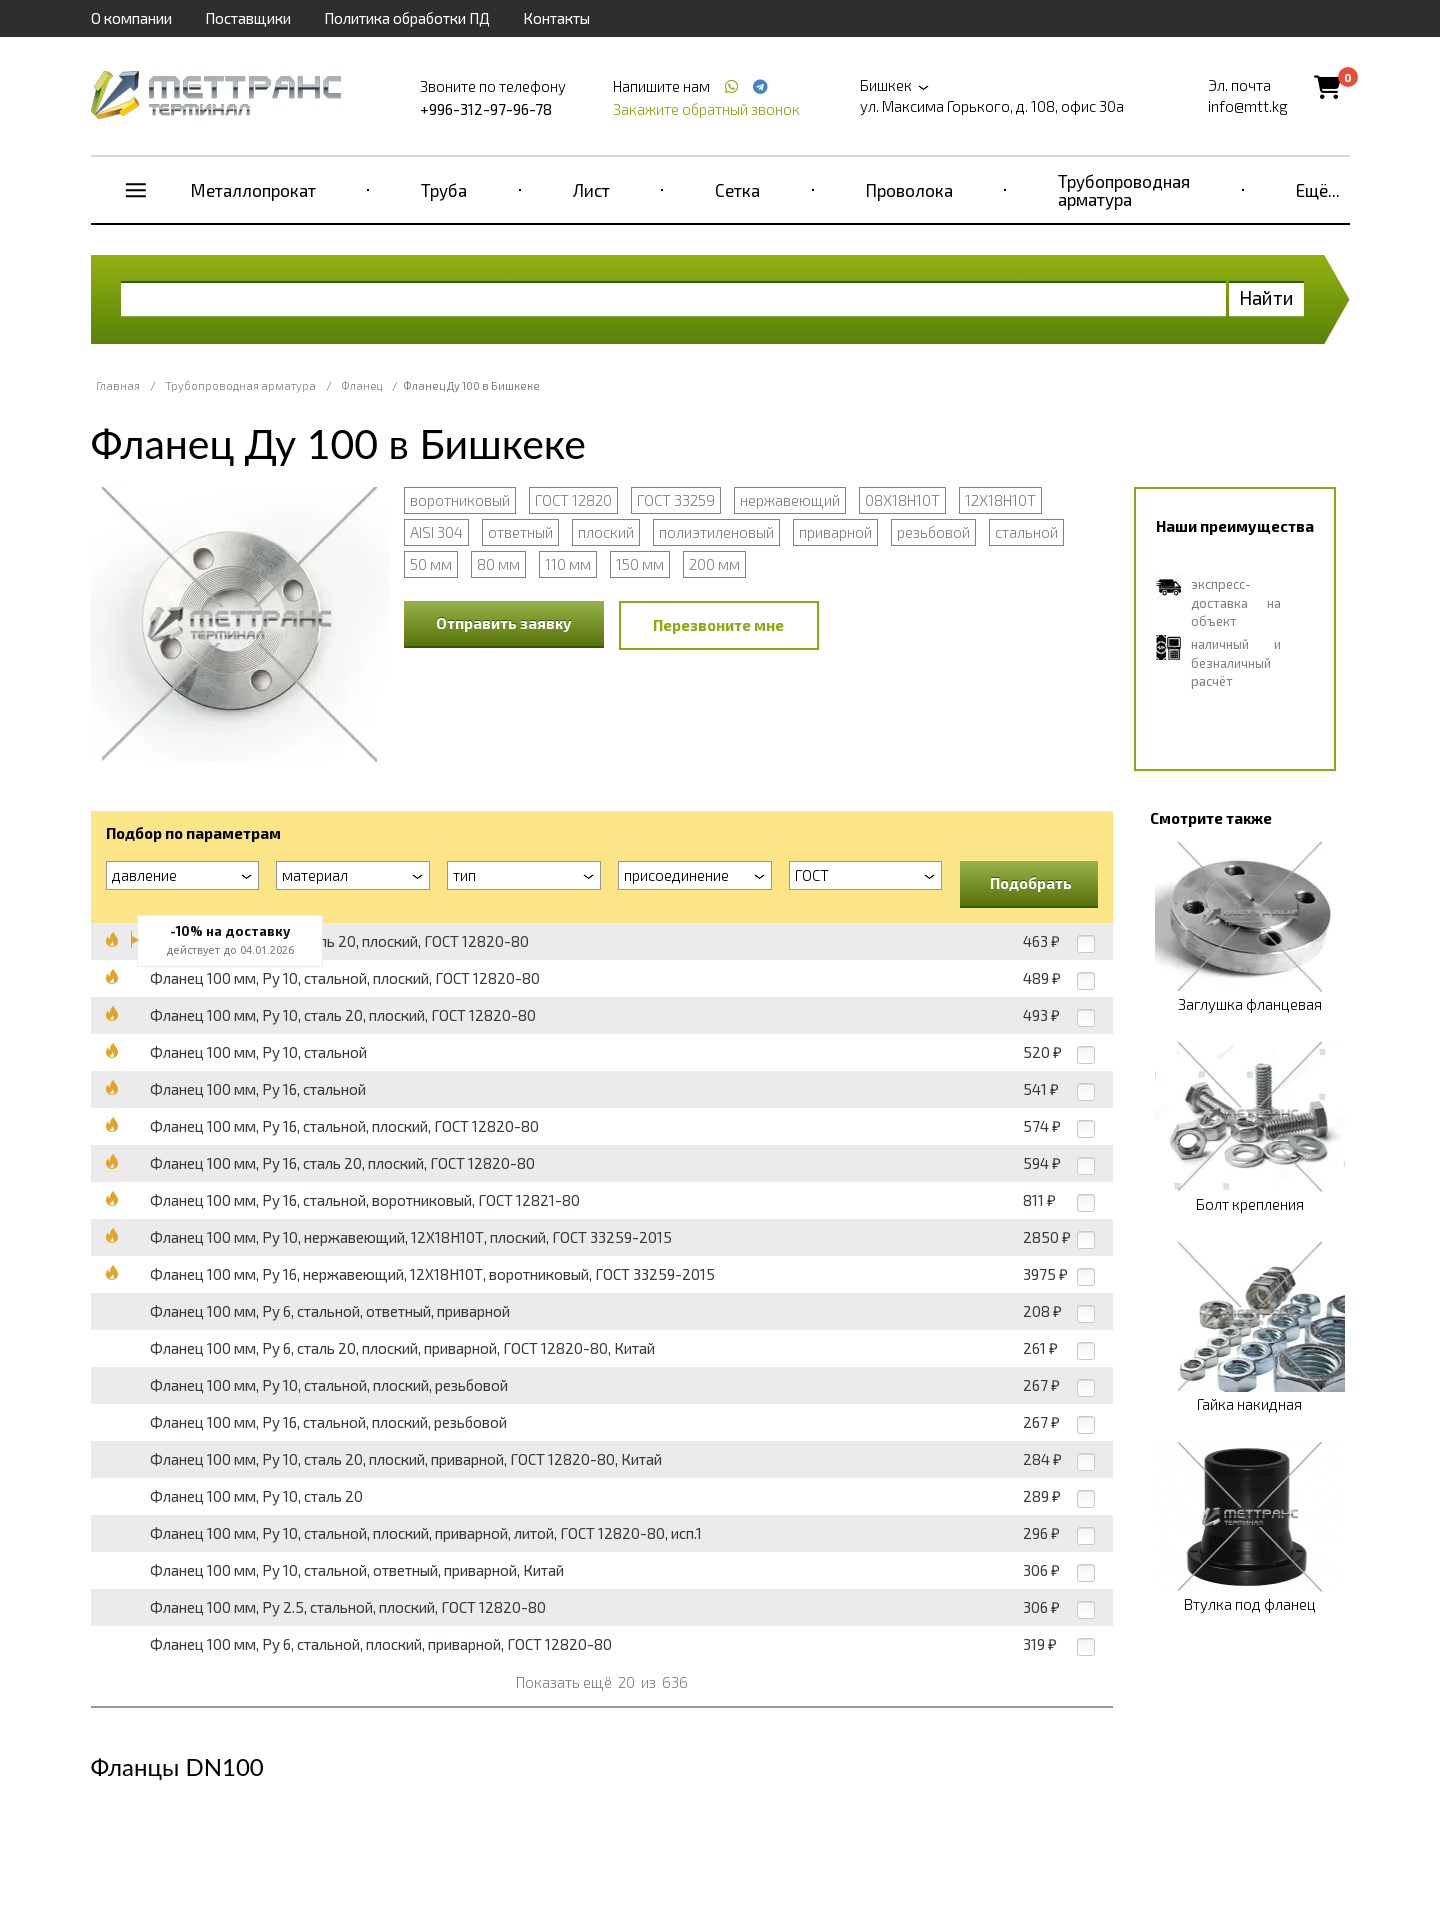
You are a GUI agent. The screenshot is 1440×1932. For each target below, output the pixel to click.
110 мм (568, 564)
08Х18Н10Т (902, 500)
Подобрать (1031, 883)
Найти (1266, 297)
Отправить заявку (504, 623)
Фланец (361, 385)
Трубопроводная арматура (1124, 190)
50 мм (431, 564)
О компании (131, 18)
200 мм (714, 564)
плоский (606, 532)
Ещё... (1318, 190)
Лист (591, 190)
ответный (520, 532)
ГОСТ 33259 (676, 500)
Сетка (737, 190)
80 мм (498, 564)
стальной (1026, 532)
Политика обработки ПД (407, 18)
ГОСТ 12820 (573, 500)
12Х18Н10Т (1000, 500)
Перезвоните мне (718, 625)
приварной (835, 532)
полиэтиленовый (716, 532)
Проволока (909, 190)
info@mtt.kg (1248, 106)
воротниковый (460, 500)
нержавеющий (790, 500)
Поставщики (248, 18)
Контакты (556, 18)
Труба (444, 190)
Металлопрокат (253, 190)
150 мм (640, 564)
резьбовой (933, 532)
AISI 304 (436, 532)
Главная (118, 385)
